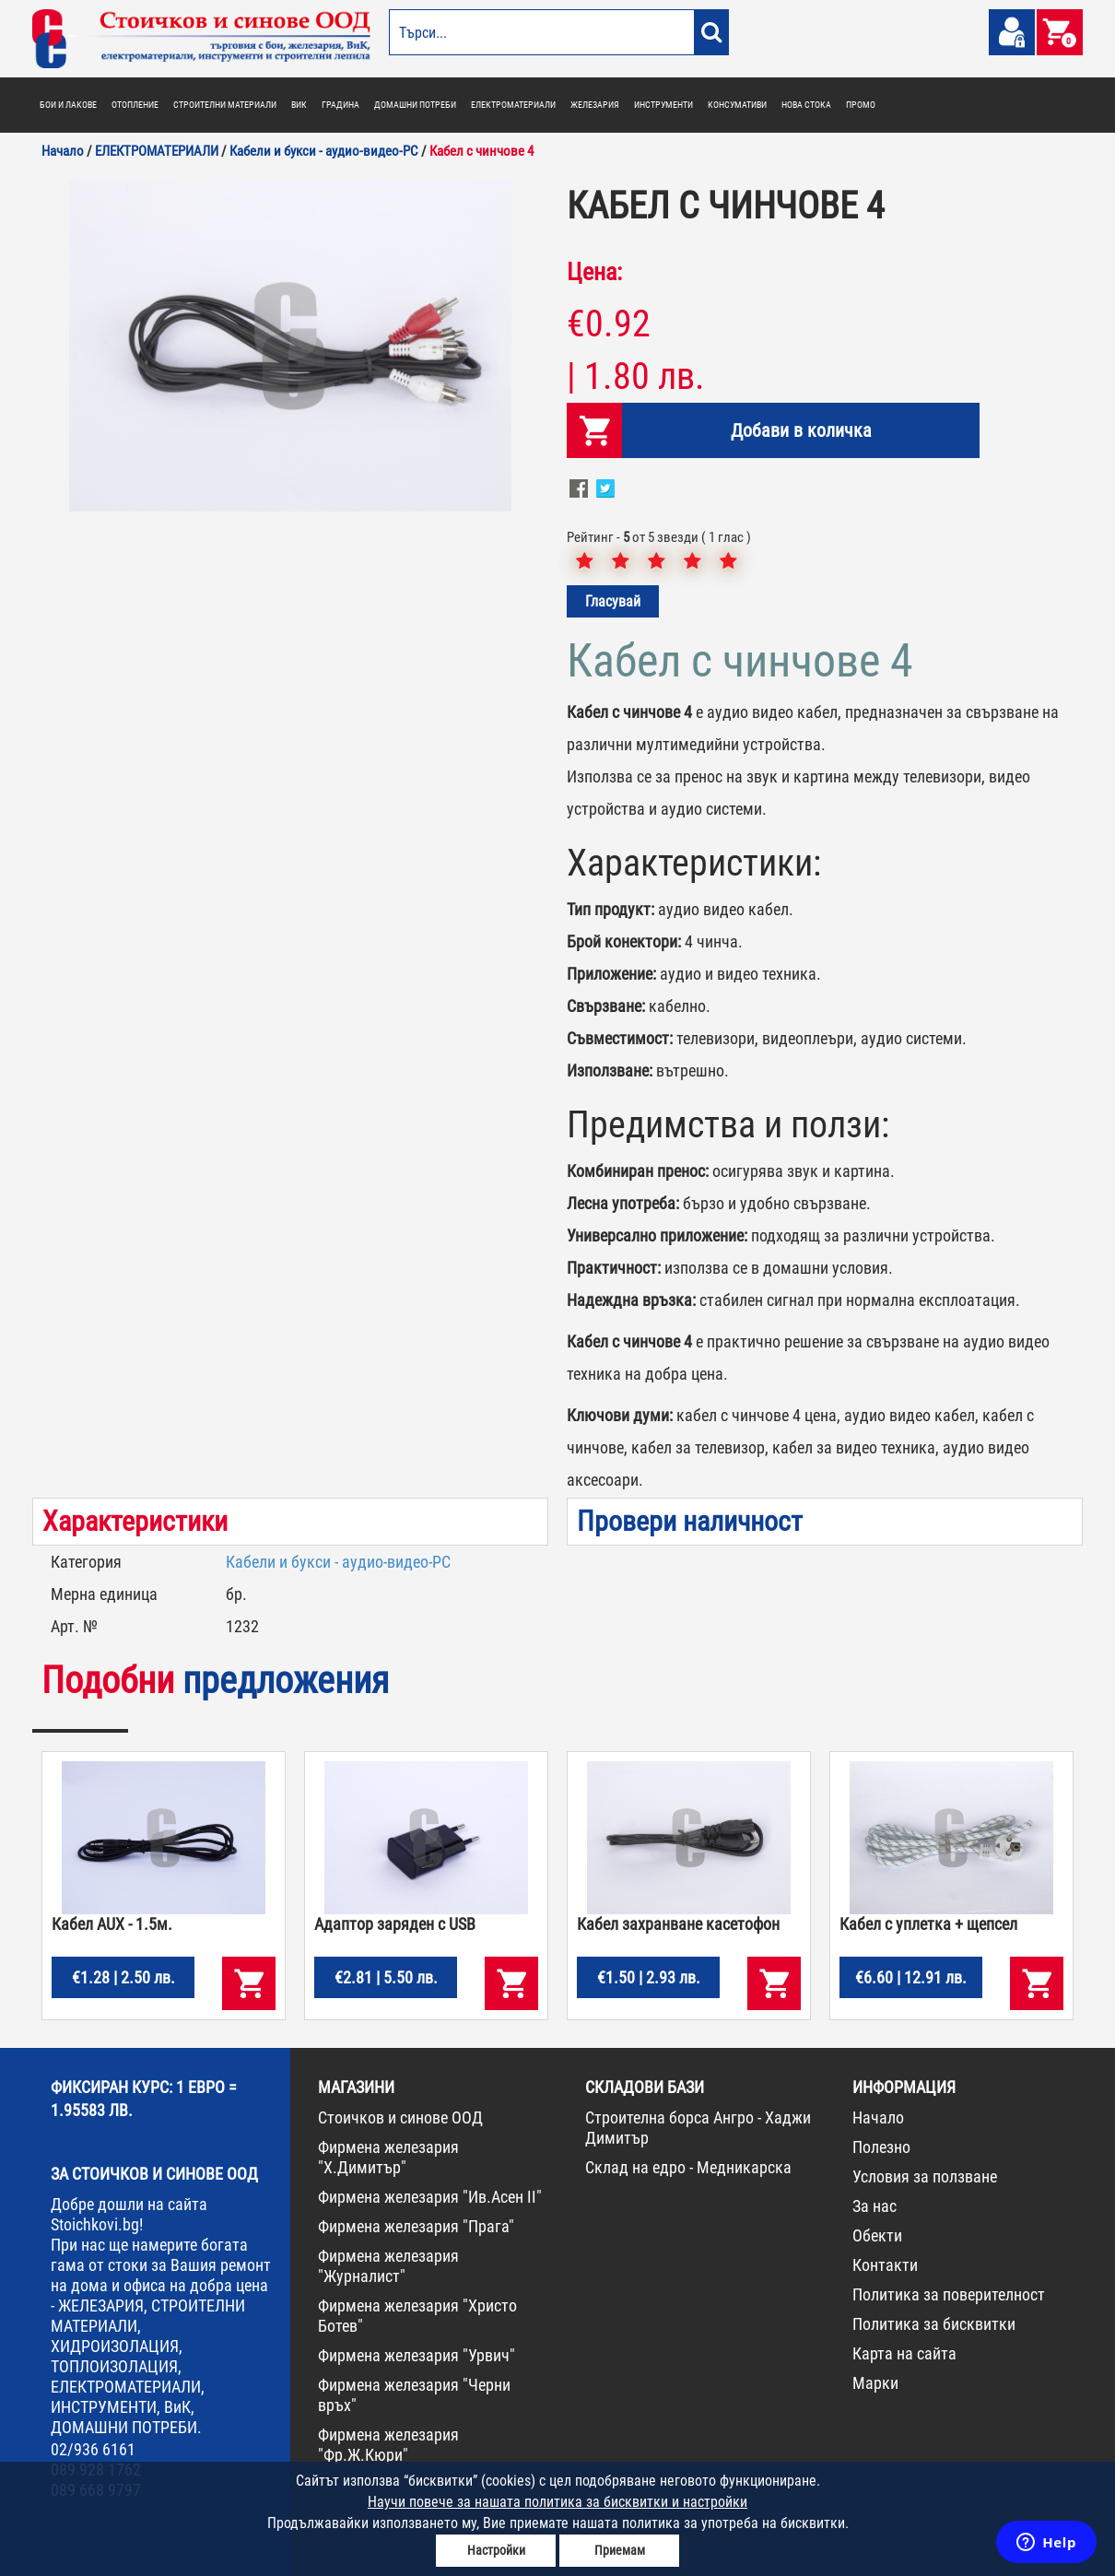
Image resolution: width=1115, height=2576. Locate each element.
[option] (290, 346)
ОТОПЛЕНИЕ (135, 105)
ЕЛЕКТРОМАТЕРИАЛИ (513, 105)
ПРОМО (860, 105)
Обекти (877, 2235)
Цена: (594, 272)
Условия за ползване (924, 2176)
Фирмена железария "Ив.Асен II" (430, 2196)
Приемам (619, 2550)
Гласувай (612, 601)
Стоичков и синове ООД (400, 2117)
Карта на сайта (904, 2353)
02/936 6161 (93, 2449)
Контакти (885, 2265)
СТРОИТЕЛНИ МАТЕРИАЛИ (224, 105)
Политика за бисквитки (933, 2324)
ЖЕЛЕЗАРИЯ (594, 105)
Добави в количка (801, 430)
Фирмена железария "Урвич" (416, 2355)
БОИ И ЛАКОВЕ (68, 105)
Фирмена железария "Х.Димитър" (388, 2157)
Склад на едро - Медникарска (688, 2167)
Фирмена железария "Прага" (416, 2226)
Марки (875, 2383)
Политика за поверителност (948, 2294)
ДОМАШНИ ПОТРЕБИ (415, 105)
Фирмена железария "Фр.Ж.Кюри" (388, 2444)
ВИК (299, 105)
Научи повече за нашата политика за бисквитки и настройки (557, 2502)
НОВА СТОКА (806, 105)
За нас (874, 2206)
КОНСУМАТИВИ (737, 105)
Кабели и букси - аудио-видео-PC (338, 1561)
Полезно (881, 2147)
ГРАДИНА (340, 105)
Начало (878, 2117)
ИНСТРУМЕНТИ (663, 105)
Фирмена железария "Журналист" (388, 2266)
